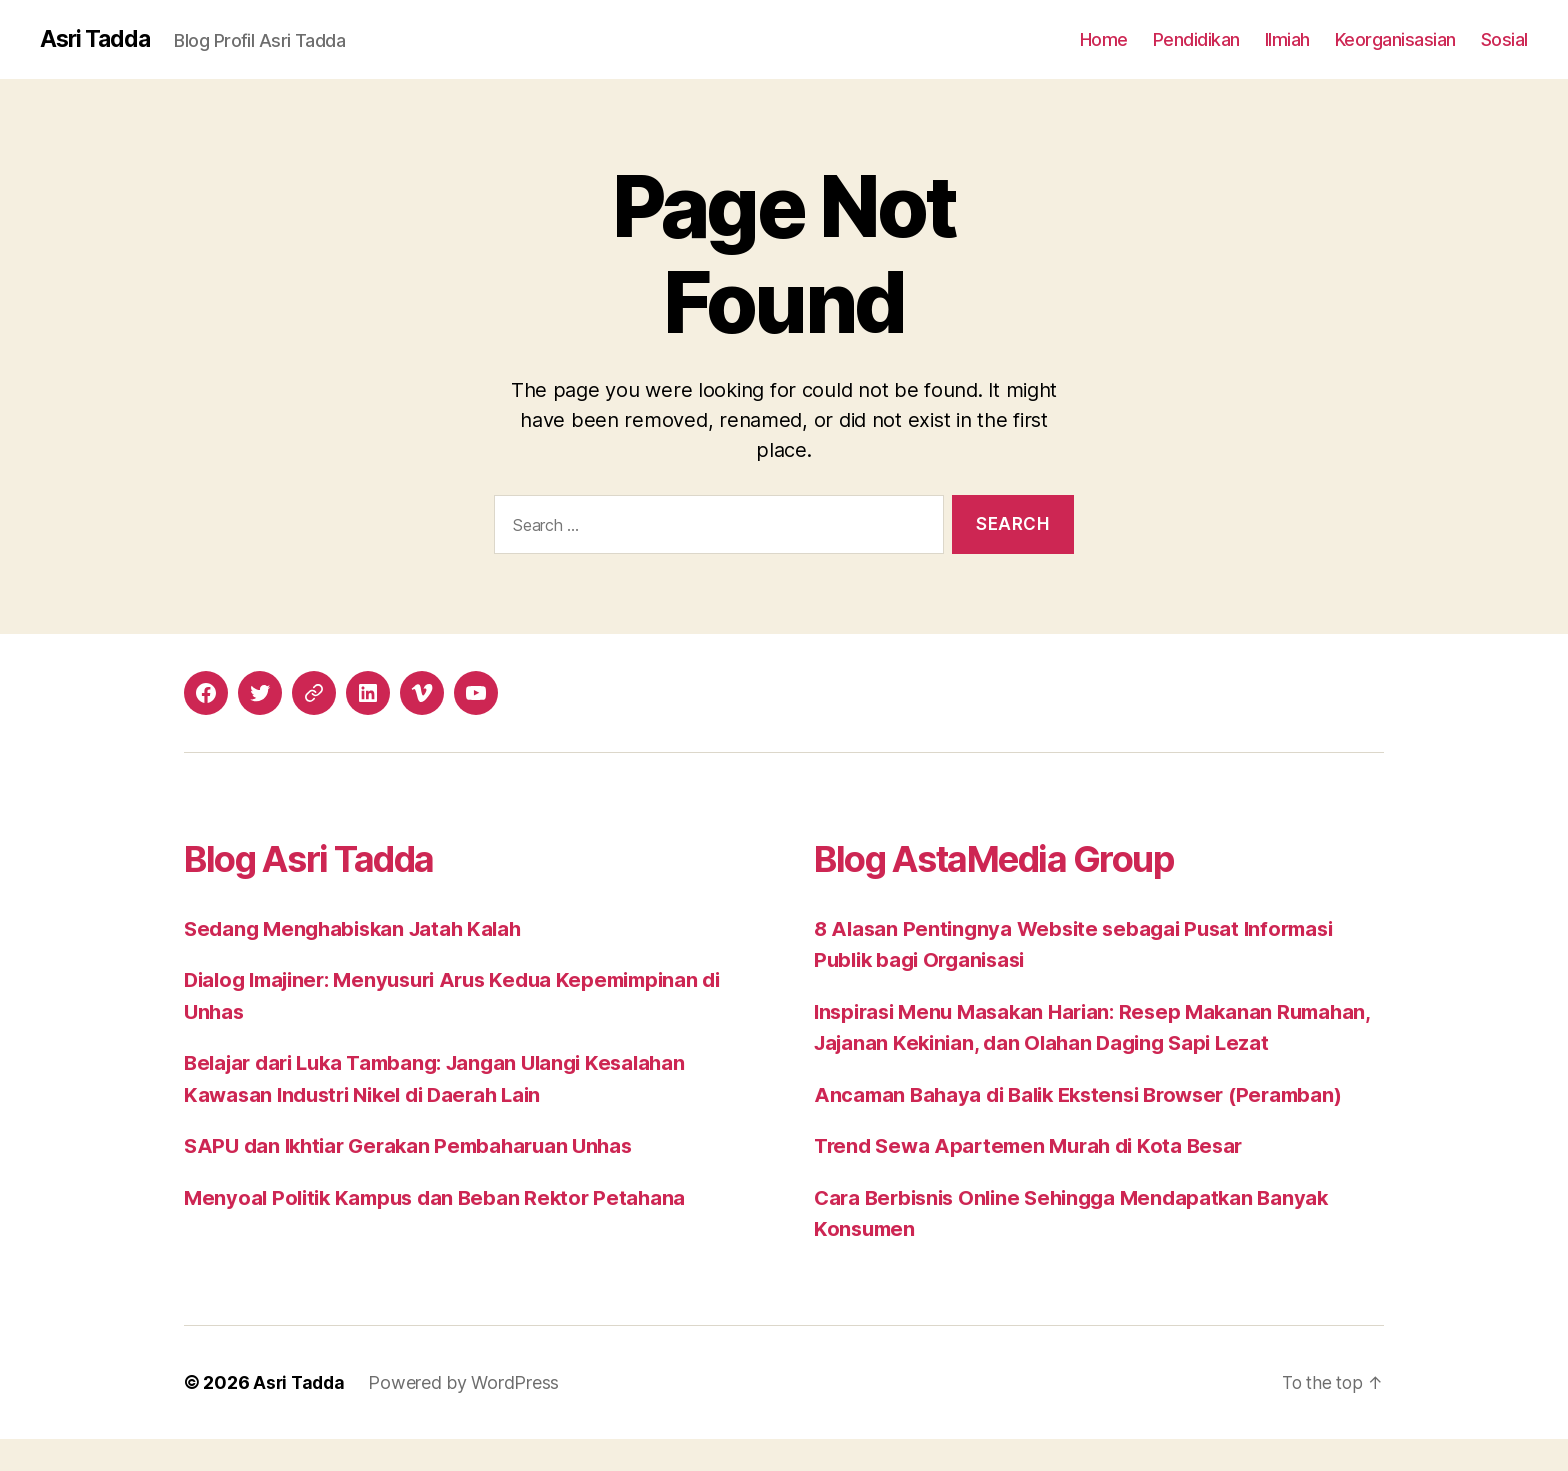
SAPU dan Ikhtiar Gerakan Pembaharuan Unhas (417, 1146)
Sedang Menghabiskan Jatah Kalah (359, 929)
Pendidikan (1196, 39)
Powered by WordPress (467, 1414)
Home (1104, 39)
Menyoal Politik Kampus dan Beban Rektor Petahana (442, 1198)
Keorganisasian (1395, 39)
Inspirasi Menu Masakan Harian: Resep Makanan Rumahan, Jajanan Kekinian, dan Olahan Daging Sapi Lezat (1071, 1044)
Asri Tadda (97, 40)
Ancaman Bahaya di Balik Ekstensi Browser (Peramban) (1089, 1126)
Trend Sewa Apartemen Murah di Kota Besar (1036, 1178)
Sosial (1504, 39)
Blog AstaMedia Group (1016, 858)
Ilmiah (1287, 39)
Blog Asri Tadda (324, 858)
